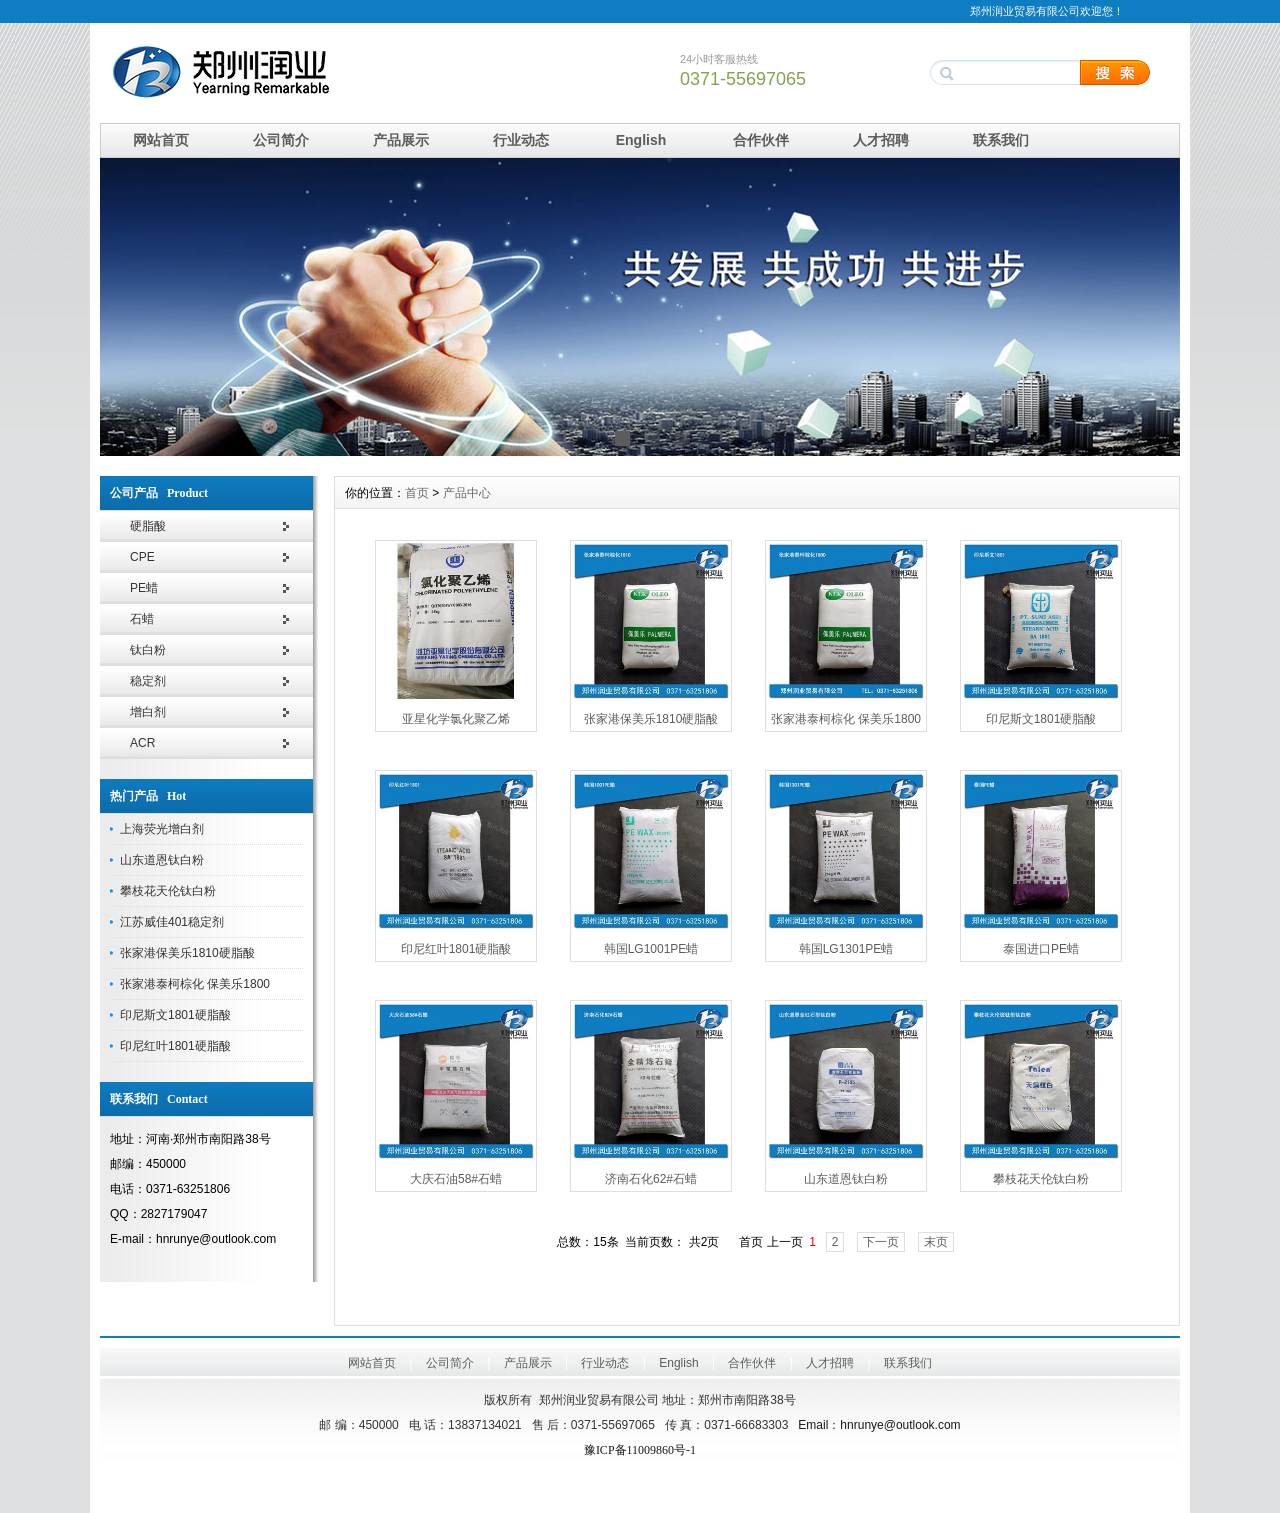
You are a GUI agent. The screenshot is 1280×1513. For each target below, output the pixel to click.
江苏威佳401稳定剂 (172, 922)
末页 (936, 1242)
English (641, 140)
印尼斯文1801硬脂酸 (175, 1015)
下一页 (881, 1242)
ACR (142, 743)
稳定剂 (148, 681)
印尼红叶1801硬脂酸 (175, 1046)
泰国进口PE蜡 (1041, 949)
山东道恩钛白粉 (162, 860)
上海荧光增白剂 (162, 829)
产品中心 (467, 493)
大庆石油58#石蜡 (456, 1179)
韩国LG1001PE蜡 (651, 949)
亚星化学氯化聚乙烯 (456, 719)
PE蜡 (144, 588)
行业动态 (521, 140)
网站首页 (161, 140)
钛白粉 (148, 650)
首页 (417, 493)
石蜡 (142, 619)
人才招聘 (881, 140)
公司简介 (281, 140)
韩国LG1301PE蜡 (846, 949)
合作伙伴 (761, 140)
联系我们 (1001, 140)
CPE (142, 557)
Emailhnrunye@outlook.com (879, 1425)
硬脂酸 (148, 526)
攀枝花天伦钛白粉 (168, 891)
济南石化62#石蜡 (651, 1179)
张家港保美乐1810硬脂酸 (187, 953)
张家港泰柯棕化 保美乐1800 (195, 984)
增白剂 (148, 712)
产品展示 (401, 140)
